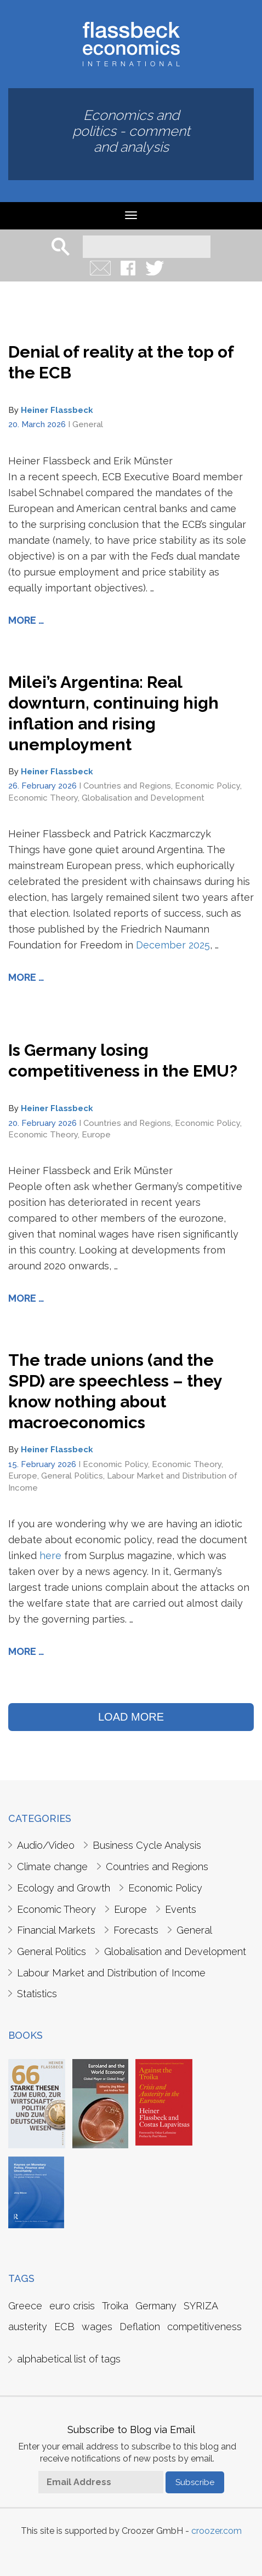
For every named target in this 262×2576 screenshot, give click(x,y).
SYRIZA (201, 2306)
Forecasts (135, 1930)
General (87, 424)
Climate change (52, 1866)
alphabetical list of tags (69, 2359)
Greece (25, 2306)
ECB (64, 2326)
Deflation (139, 2326)
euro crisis (72, 2306)
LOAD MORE (131, 1717)
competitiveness (204, 2326)
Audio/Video (46, 1845)
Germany (155, 2306)
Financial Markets (56, 1930)
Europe (96, 1135)
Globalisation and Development (143, 798)
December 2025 (173, 945)
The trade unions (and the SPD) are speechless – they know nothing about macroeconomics (115, 1391)
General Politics (72, 1476)
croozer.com (216, 2531)
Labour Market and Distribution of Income (111, 1973)
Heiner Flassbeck (57, 410)
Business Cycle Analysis (147, 1845)
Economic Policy (207, 786)
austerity (27, 2326)
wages (97, 2326)
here (50, 1555)
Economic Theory (43, 798)
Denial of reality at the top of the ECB (120, 362)
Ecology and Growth (63, 1888)
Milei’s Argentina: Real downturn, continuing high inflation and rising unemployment (113, 713)
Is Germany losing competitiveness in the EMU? (122, 1060)
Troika (115, 2306)
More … (26, 620)
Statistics (37, 1993)
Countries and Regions (127, 786)
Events (180, 1909)
